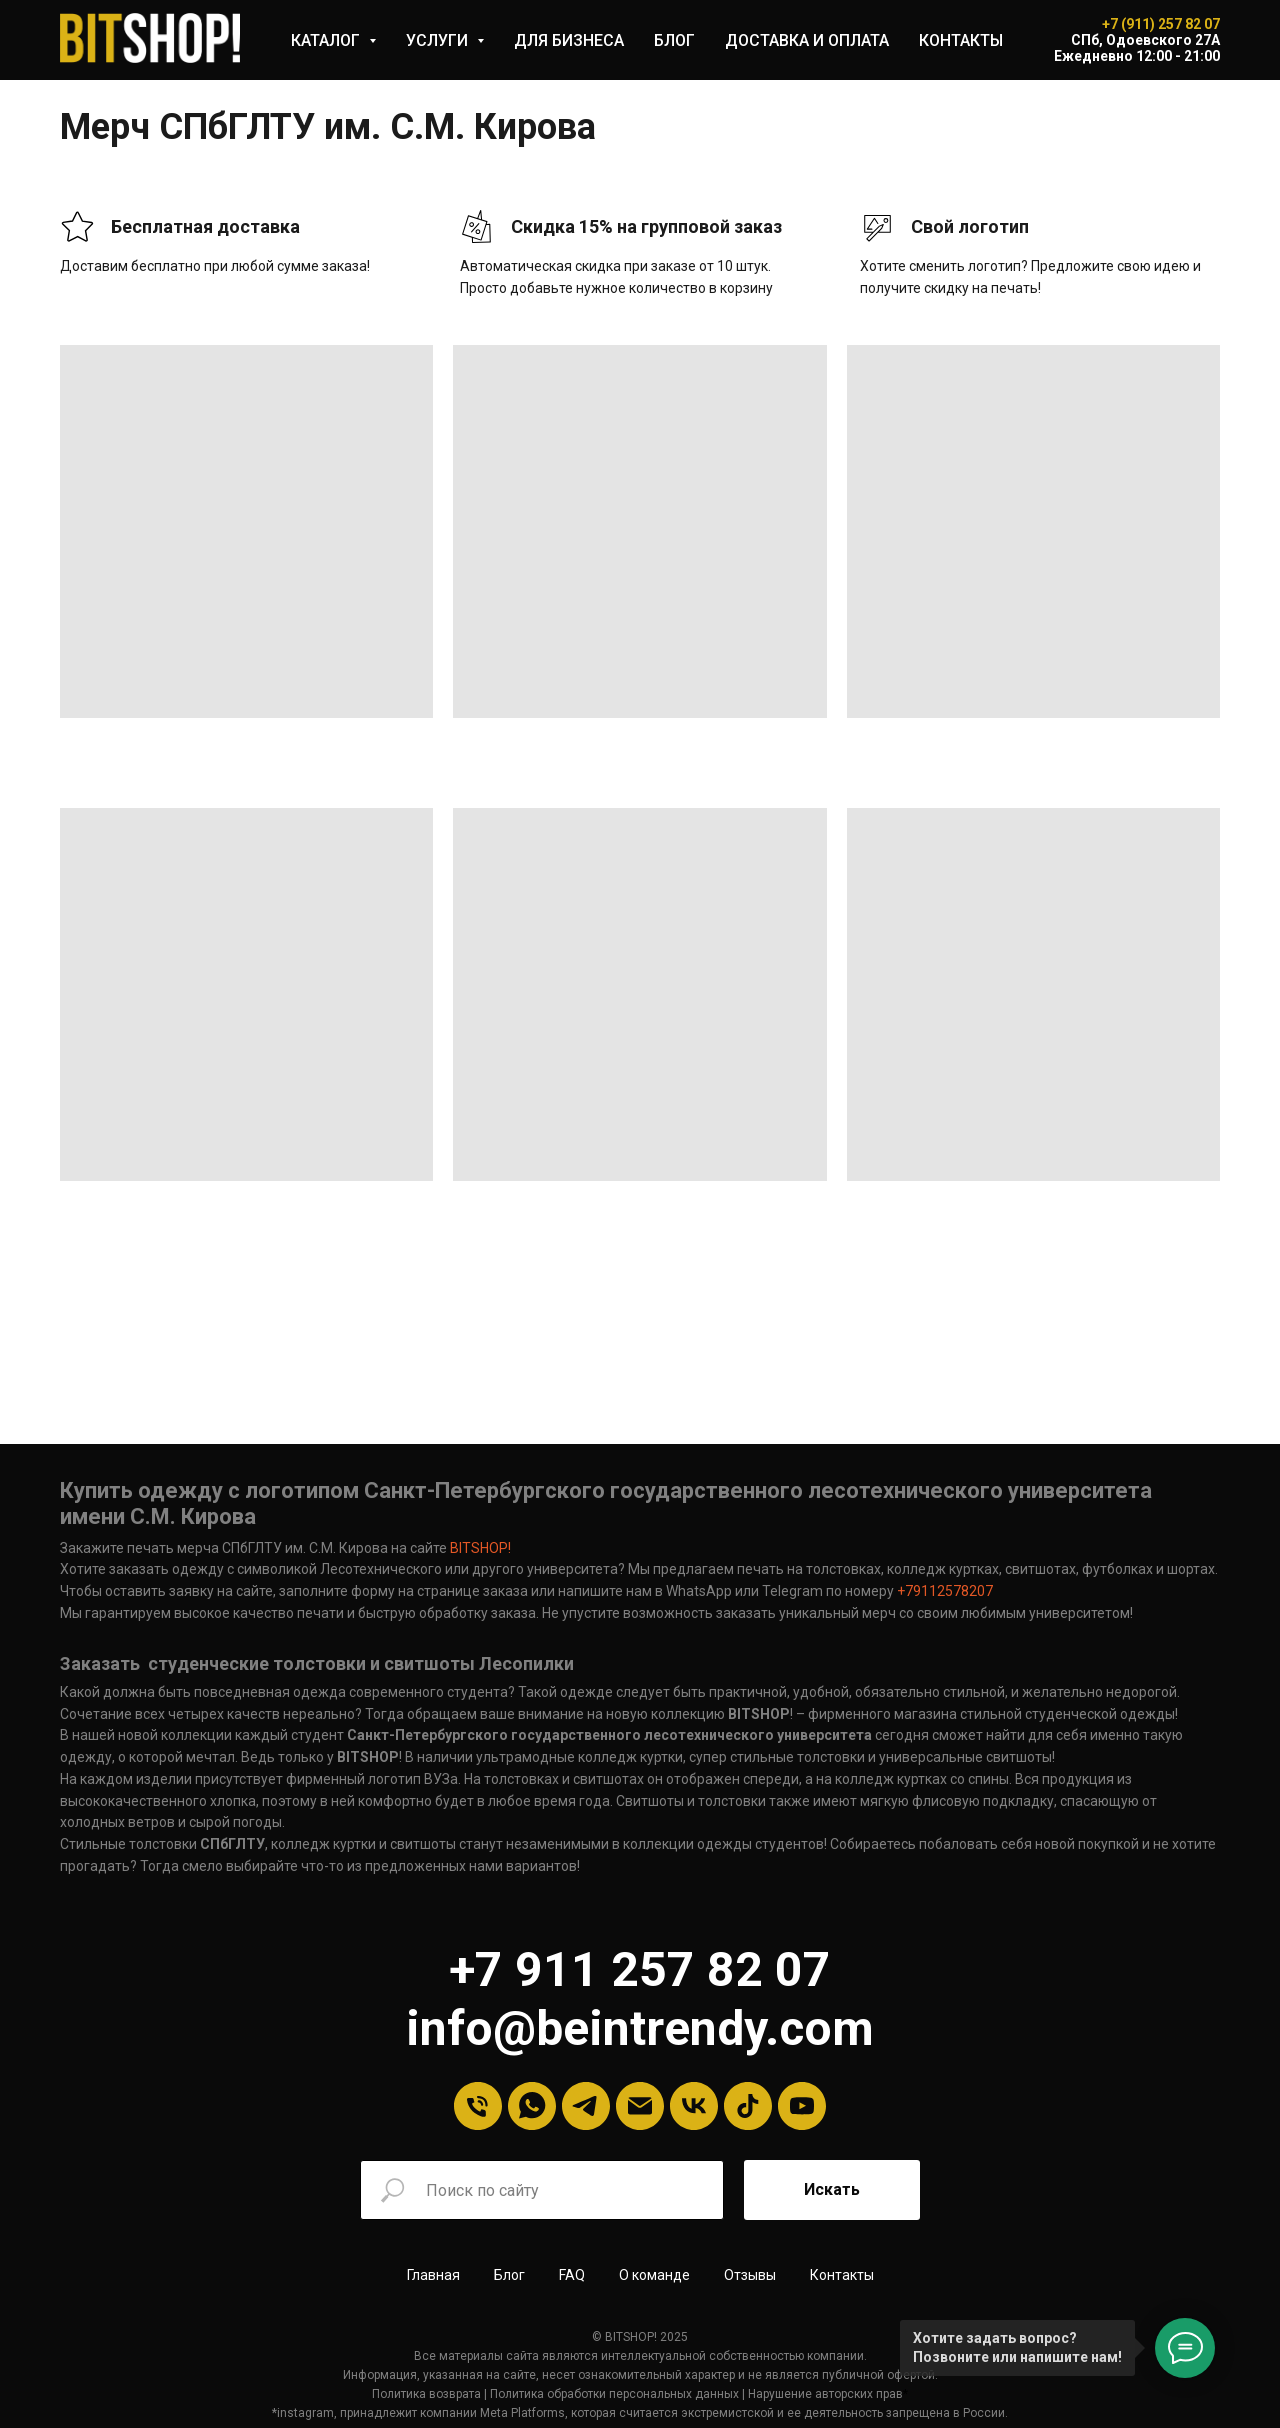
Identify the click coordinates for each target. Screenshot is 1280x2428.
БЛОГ (674, 40)
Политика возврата (426, 2394)
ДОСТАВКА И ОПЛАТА (807, 40)
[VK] (694, 2106)
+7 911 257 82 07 (640, 1969)
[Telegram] (586, 2106)
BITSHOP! (480, 1548)
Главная (433, 2275)
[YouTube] (802, 2106)
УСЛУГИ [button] (439, 40)
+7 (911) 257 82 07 (1161, 24)
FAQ (572, 2275)
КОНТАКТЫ (961, 40)
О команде (654, 2275)
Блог (509, 2275)
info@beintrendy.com (640, 2028)
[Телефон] (478, 2106)
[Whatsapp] (532, 2106)
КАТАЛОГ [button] (327, 40)
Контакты (842, 2275)
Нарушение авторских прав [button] (825, 2394)
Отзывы (750, 2275)
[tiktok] (748, 2106)
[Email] (640, 2106)
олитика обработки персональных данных (618, 2394)
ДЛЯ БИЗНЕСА (569, 40)
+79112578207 (943, 1591)
